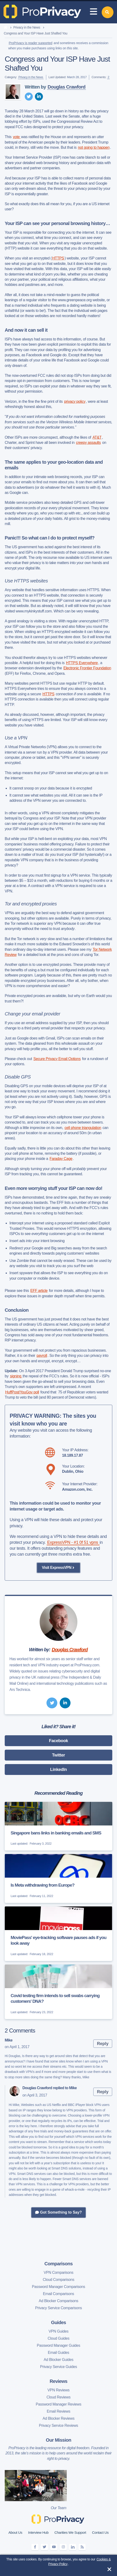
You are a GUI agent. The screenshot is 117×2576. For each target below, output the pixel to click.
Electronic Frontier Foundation (87, 668)
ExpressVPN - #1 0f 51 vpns (73, 1542)
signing (16, 1376)
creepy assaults (88, 443)
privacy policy (74, 401)
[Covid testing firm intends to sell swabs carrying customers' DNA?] (58, 1992)
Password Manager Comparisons (58, 2287)
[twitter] (29, 97)
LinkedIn (58, 1769)
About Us (15, 2532)
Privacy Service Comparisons (58, 2308)
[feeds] (82, 2547)
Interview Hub (38, 2532)
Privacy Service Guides (58, 2367)
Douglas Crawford (66, 86)
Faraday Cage (61, 1159)
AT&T (96, 437)
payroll (42, 1356)
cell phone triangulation (83, 1128)
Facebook (58, 1740)
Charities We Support (70, 2532)
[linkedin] (39, 97)
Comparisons (58, 2263)
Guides (58, 2322)
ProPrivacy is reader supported (30, 43)
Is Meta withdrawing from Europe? (42, 1885)
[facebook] (34, 2547)
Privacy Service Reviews (58, 2425)
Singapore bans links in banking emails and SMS (56, 1832)
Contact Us (100, 2532)
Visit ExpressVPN (58, 1568)
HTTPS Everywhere (82, 663)
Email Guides (58, 2353)
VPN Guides (58, 2331)
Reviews (58, 2381)
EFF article (39, 1291)
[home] (5, 28)
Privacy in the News (26, 27)
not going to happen (93, 147)
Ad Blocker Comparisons (58, 2301)
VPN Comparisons (58, 2272)
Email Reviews (58, 2411)
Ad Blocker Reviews (58, 2418)
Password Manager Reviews (58, 2404)
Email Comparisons (58, 2294)
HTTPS (58, 258)
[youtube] (53, 2547)
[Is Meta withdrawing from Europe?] (58, 1878)
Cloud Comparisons (58, 2280)
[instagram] (63, 2547)
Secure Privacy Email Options (57, 1059)
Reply (103, 2043)
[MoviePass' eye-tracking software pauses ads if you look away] (58, 1933)
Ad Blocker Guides (58, 2360)
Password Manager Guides (58, 2345)
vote (17, 137)
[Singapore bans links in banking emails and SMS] (58, 1826)
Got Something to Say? (58, 2212)
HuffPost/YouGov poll (22, 1392)
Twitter (58, 1755)
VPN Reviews (58, 2390)
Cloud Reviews (58, 2397)
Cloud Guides (58, 2338)
